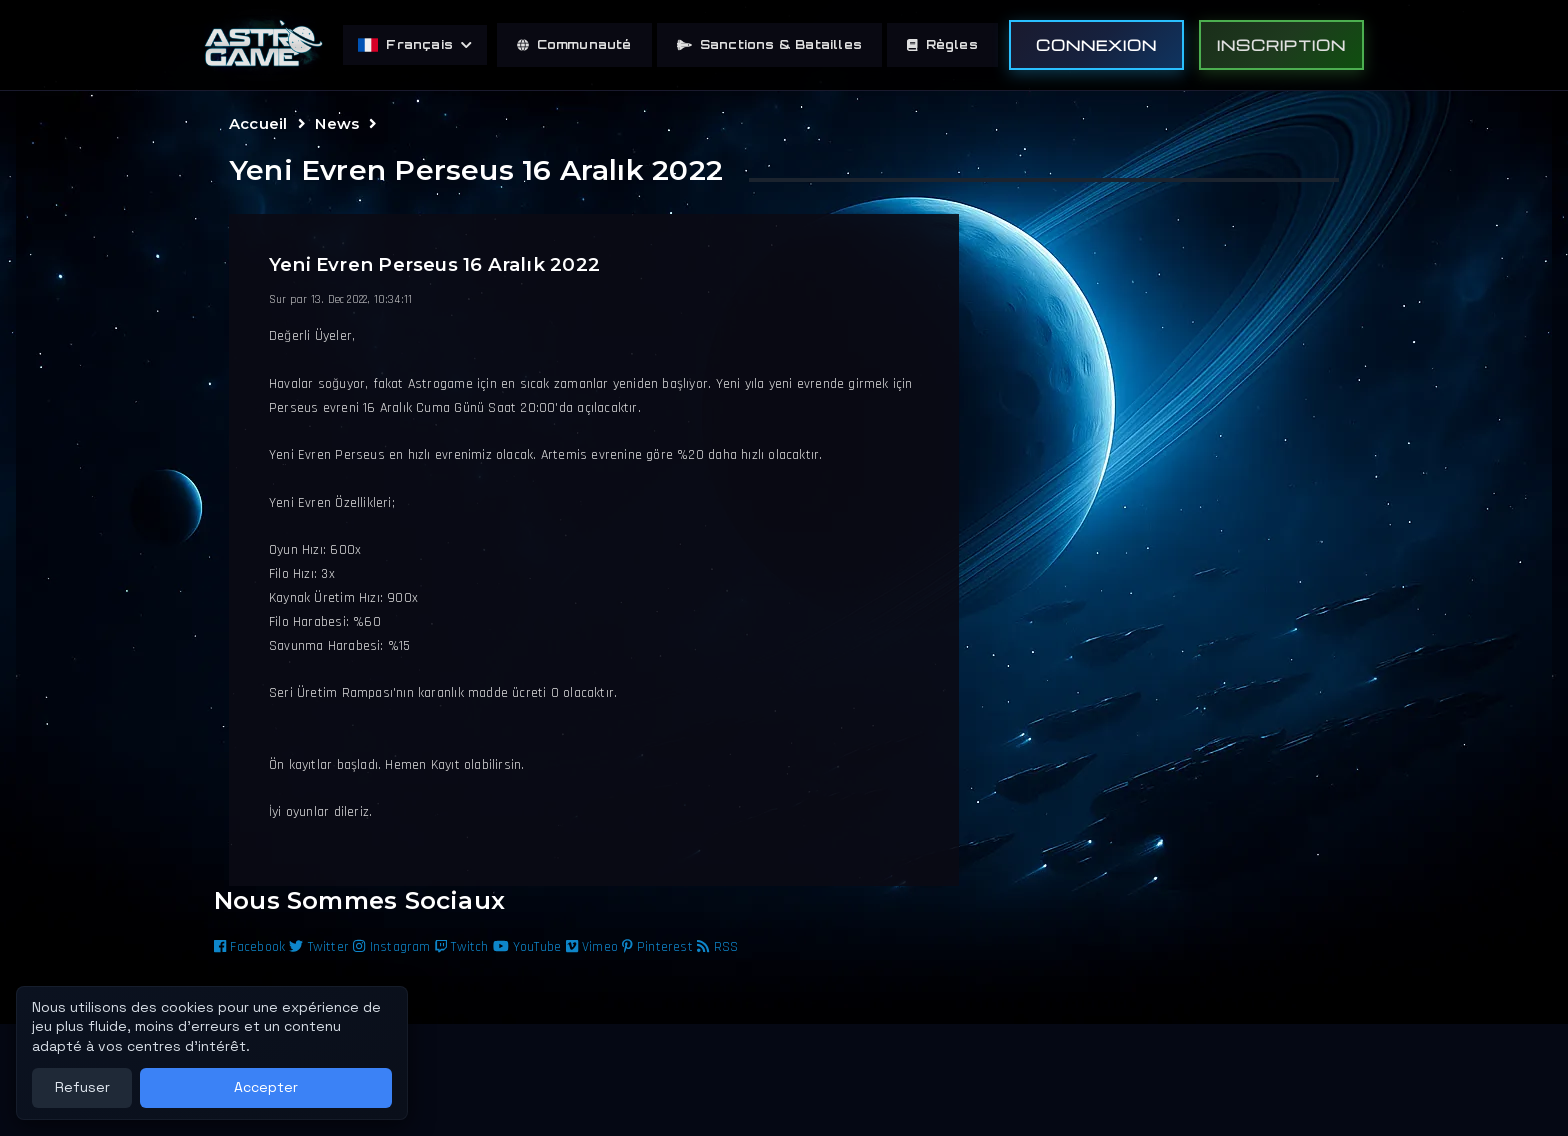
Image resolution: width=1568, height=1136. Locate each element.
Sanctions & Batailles (769, 44)
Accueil (258, 123)
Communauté (574, 44)
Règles (942, 44)
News (337, 123)
